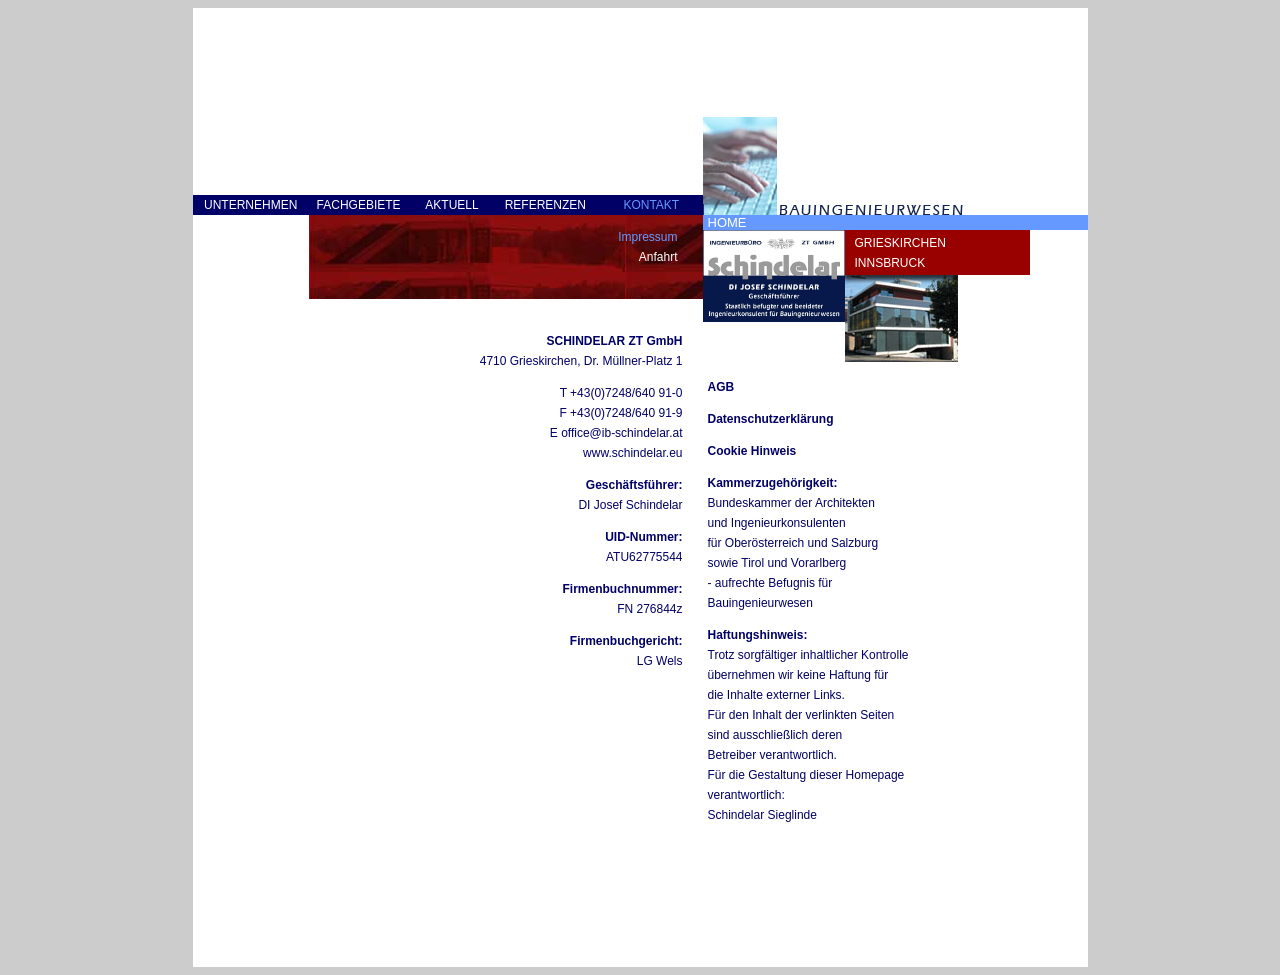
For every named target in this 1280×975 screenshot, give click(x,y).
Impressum (647, 237)
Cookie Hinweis (752, 451)
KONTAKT (651, 205)
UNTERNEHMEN (250, 205)
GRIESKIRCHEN (900, 243)
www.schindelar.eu (632, 453)
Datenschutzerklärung (771, 419)
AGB (721, 387)
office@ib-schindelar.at (621, 433)
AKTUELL (451, 205)
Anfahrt (658, 257)
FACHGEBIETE (359, 205)
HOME (727, 222)
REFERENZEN (545, 205)
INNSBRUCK (890, 263)
